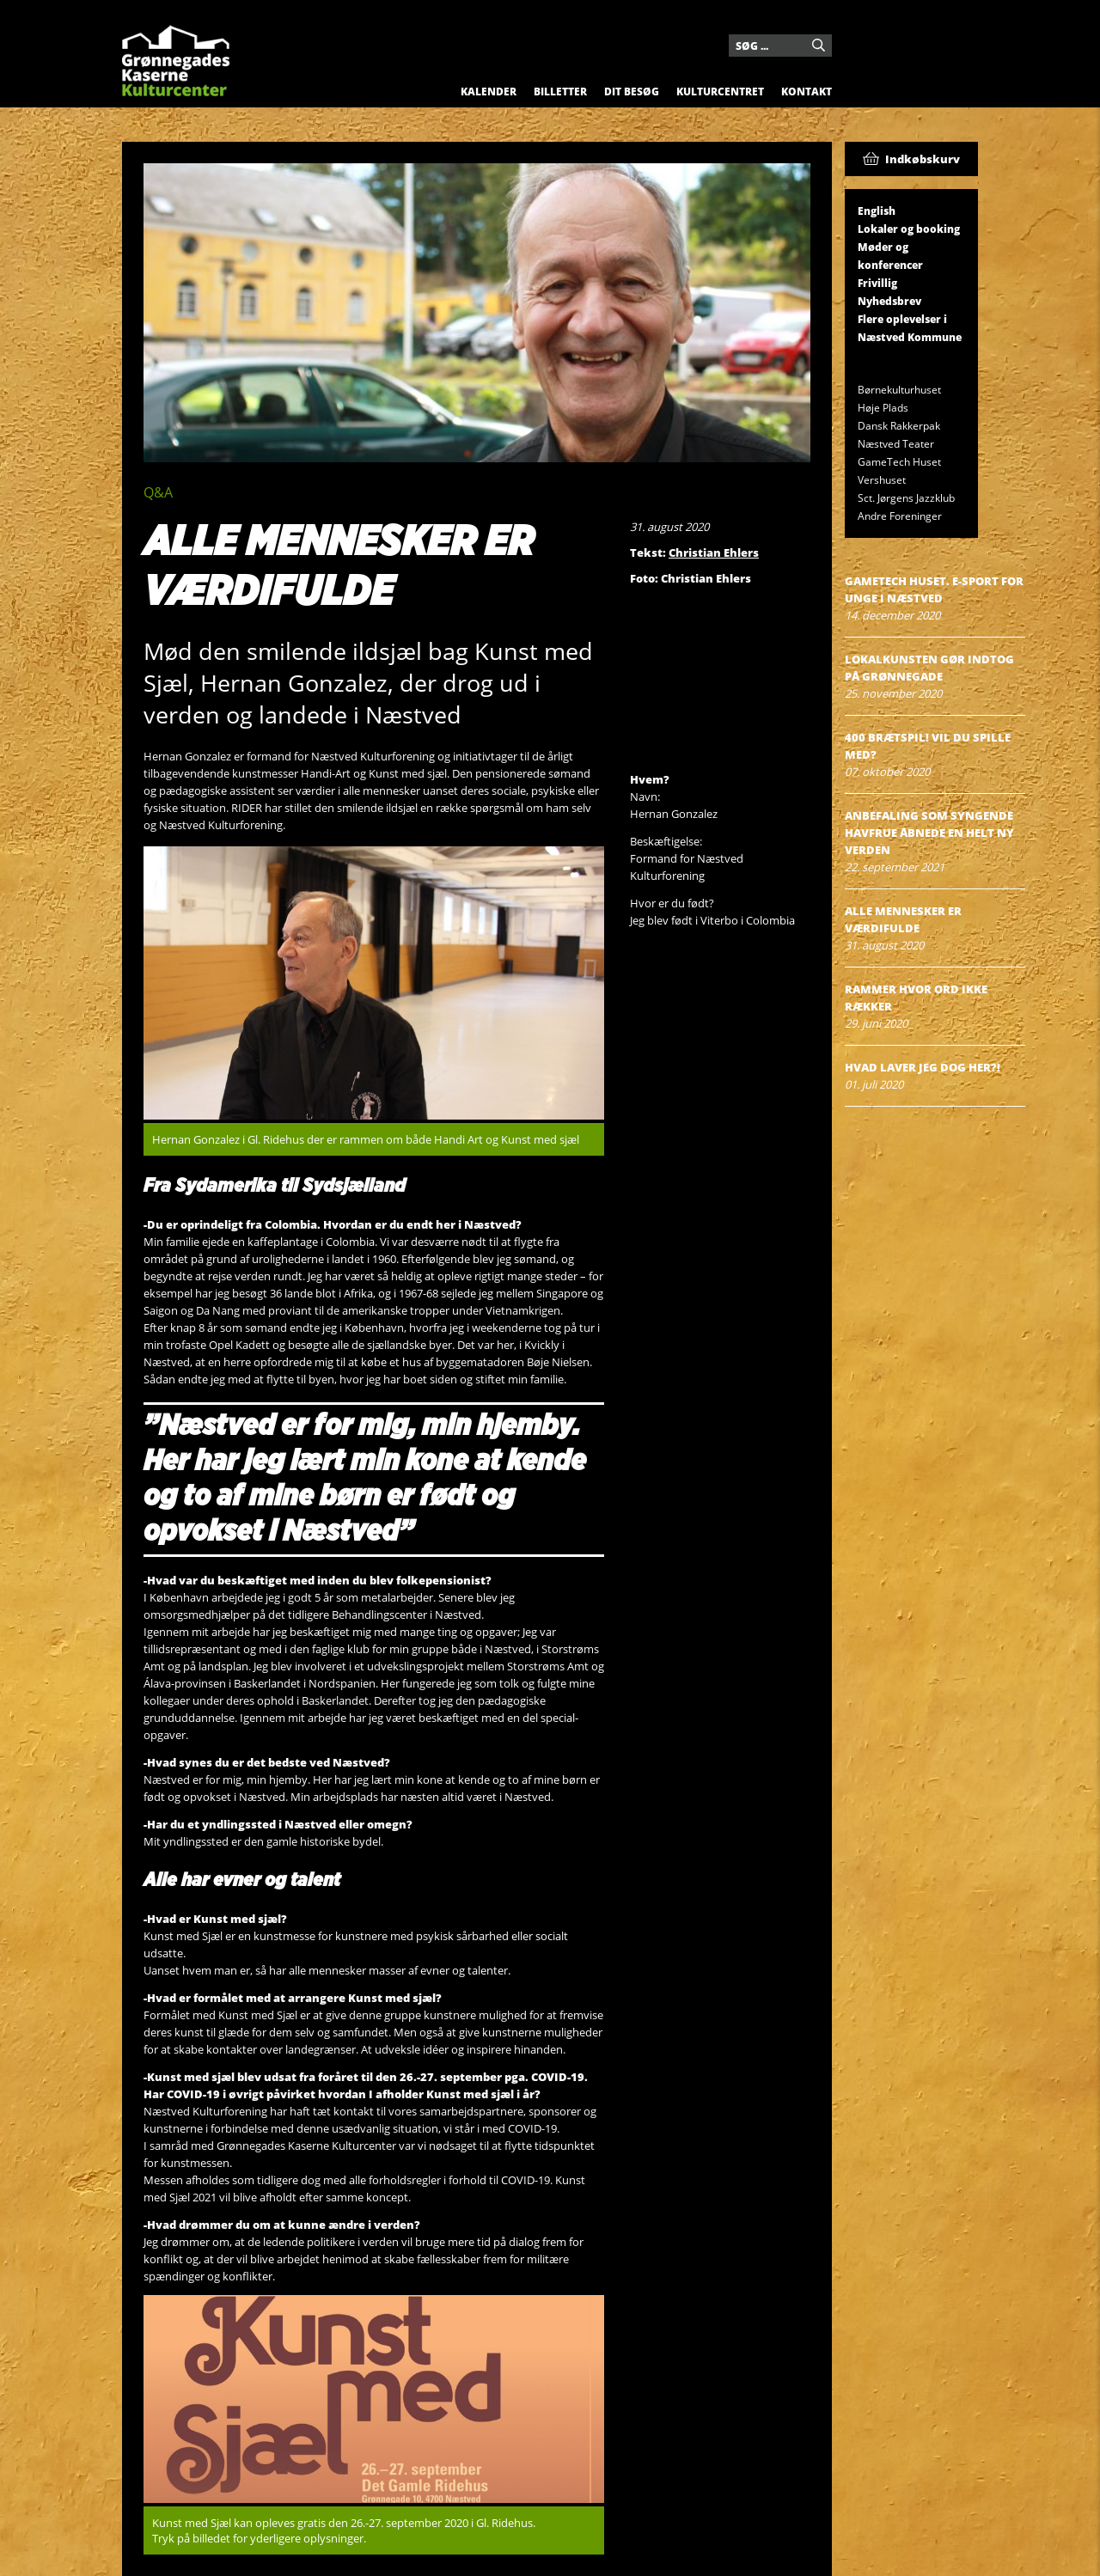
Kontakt (806, 91)
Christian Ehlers (714, 552)
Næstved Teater (896, 443)
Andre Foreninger (900, 516)
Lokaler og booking (909, 229)
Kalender (488, 91)
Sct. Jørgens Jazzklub (906, 498)
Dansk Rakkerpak (899, 425)
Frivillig (877, 283)
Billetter (560, 91)
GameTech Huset (899, 462)
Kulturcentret (720, 91)
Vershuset (882, 480)
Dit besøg (631, 91)
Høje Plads (883, 407)
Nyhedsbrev (889, 301)
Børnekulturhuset (899, 389)
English (876, 211)
